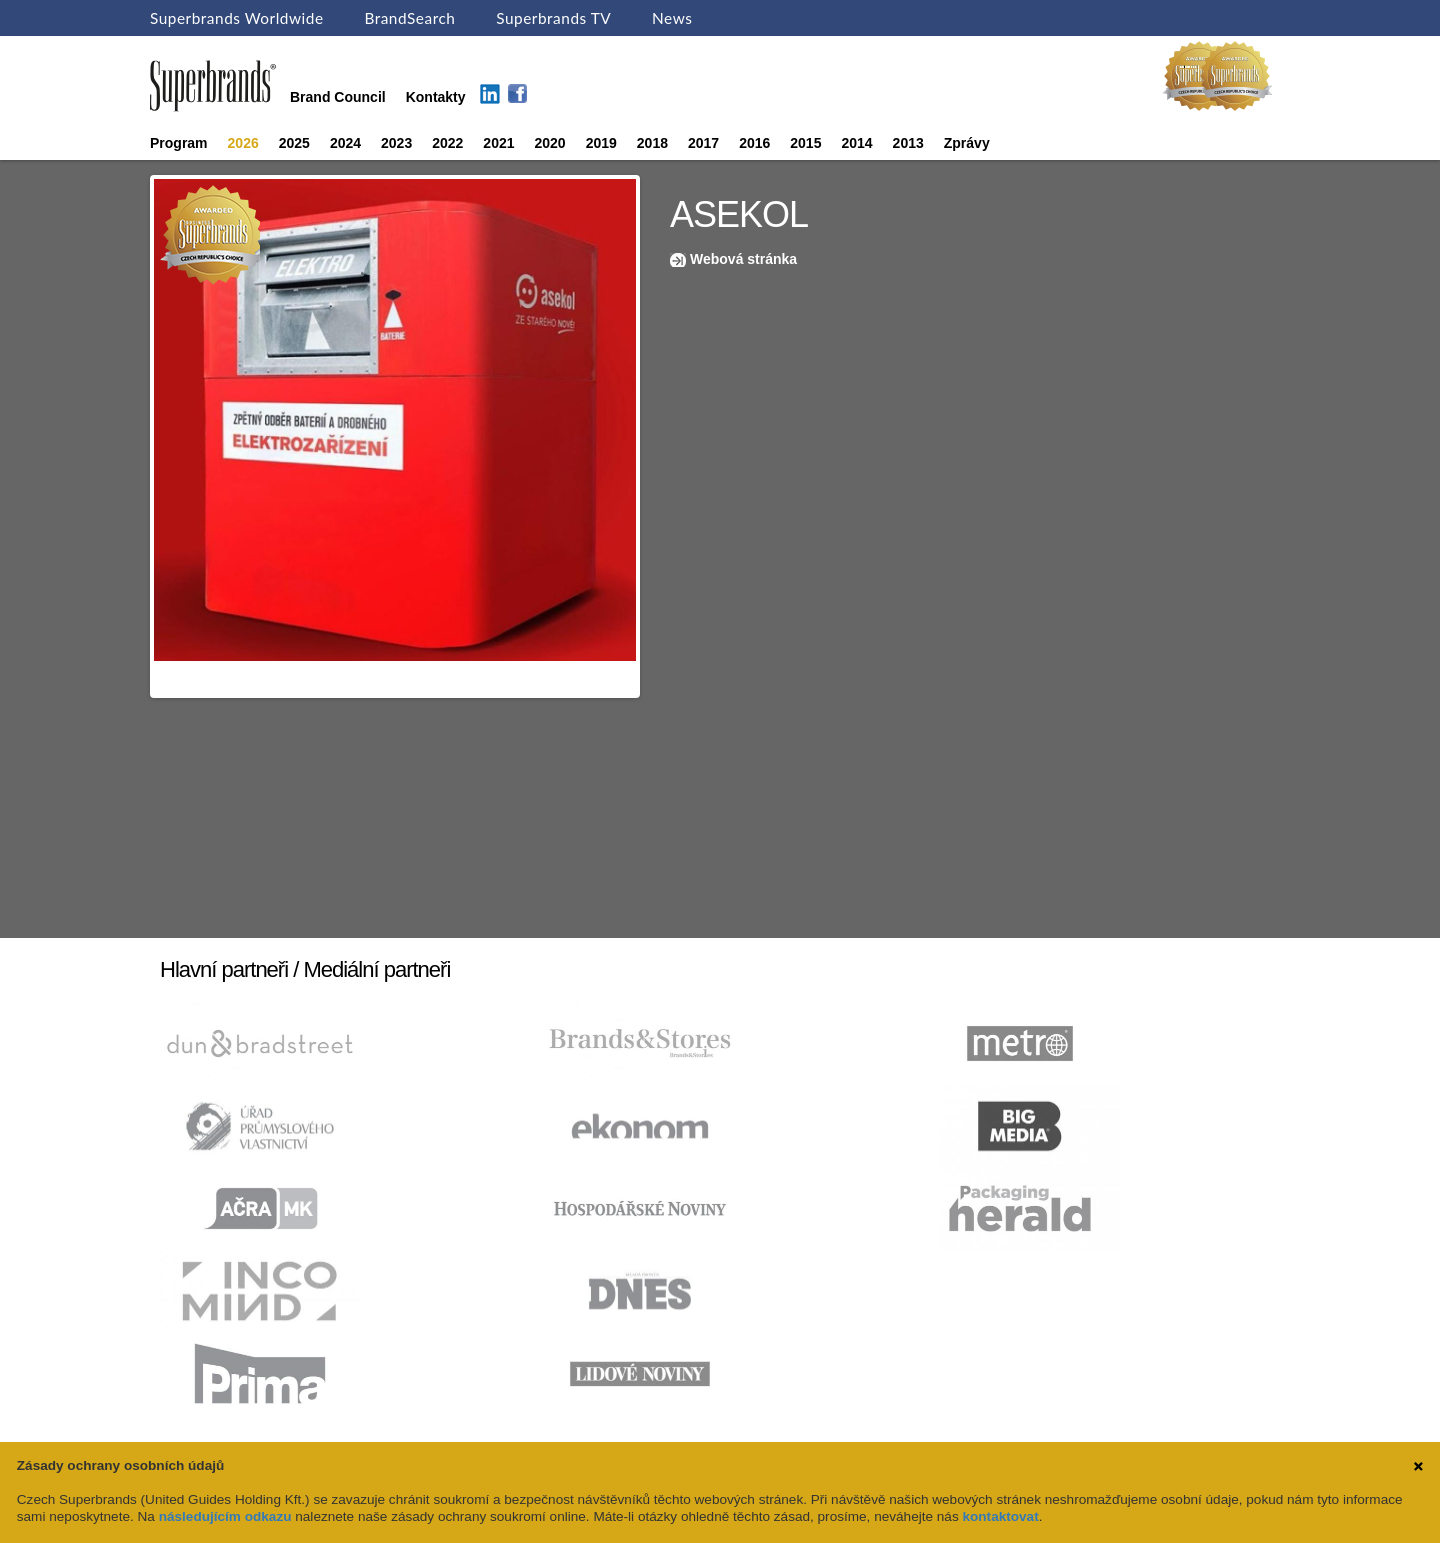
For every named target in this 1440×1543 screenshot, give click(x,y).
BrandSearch (409, 18)
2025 (294, 143)
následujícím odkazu (225, 1516)
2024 (345, 143)
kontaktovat (1000, 1516)
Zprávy (967, 143)
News (672, 18)
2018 (652, 143)
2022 (447, 143)
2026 (243, 143)
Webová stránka (743, 259)
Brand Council (338, 97)
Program (179, 143)
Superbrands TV (553, 18)
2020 (550, 143)
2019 (601, 143)
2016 (754, 143)
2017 (703, 143)
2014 (856, 143)
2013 (908, 143)
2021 (498, 143)
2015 (805, 143)
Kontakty (436, 97)
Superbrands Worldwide (237, 18)
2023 (396, 143)
